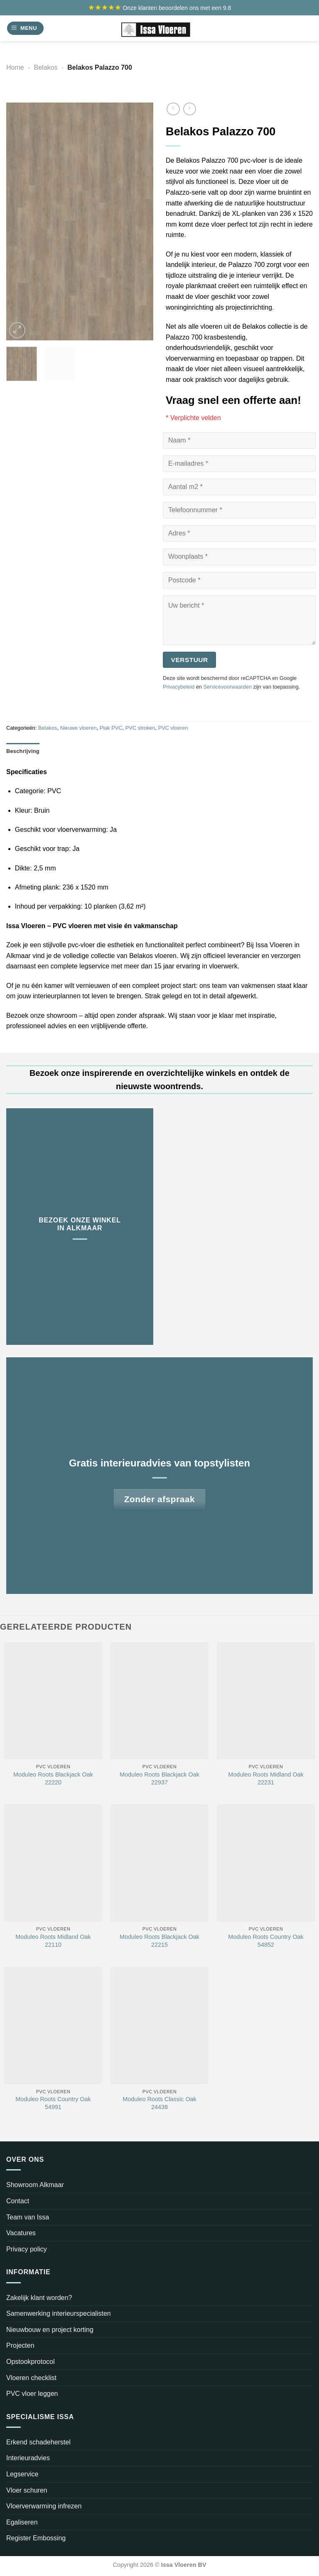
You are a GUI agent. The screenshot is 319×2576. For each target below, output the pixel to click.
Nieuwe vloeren (78, 728)
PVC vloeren (173, 728)
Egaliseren (22, 2522)
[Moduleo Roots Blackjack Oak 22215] (159, 1863)
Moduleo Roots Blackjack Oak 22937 (159, 1778)
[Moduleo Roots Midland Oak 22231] (266, 1701)
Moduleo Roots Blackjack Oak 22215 (159, 1940)
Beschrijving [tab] (22, 751)
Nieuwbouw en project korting (49, 2329)
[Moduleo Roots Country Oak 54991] (53, 2025)
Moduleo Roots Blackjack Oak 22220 (53, 1778)
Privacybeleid (178, 687)
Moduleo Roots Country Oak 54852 (266, 1940)
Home (15, 67)
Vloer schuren (26, 2490)
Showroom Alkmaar (35, 2184)
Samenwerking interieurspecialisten (58, 2313)
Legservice (22, 2474)
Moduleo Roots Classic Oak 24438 (159, 2103)
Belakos (46, 67)
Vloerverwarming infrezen (43, 2506)
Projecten (20, 2345)
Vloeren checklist (31, 2377)
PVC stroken (140, 728)
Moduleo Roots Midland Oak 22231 (266, 1778)
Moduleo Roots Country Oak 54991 (53, 2103)
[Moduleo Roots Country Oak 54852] (266, 1863)
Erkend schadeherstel (38, 2442)
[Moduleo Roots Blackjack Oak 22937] (159, 1701)
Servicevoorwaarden (227, 687)
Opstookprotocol (30, 2361)
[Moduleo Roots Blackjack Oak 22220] (53, 1701)
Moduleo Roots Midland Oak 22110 (53, 1940)
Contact (17, 2201)
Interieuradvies (28, 2457)
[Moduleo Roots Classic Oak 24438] (159, 2025)
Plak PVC (111, 728)
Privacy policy (26, 2249)
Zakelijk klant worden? (39, 2297)
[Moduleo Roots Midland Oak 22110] (53, 1863)
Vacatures (21, 2232)
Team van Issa (27, 2217)
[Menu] (25, 28)
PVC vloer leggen (32, 2393)
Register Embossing (36, 2538)
